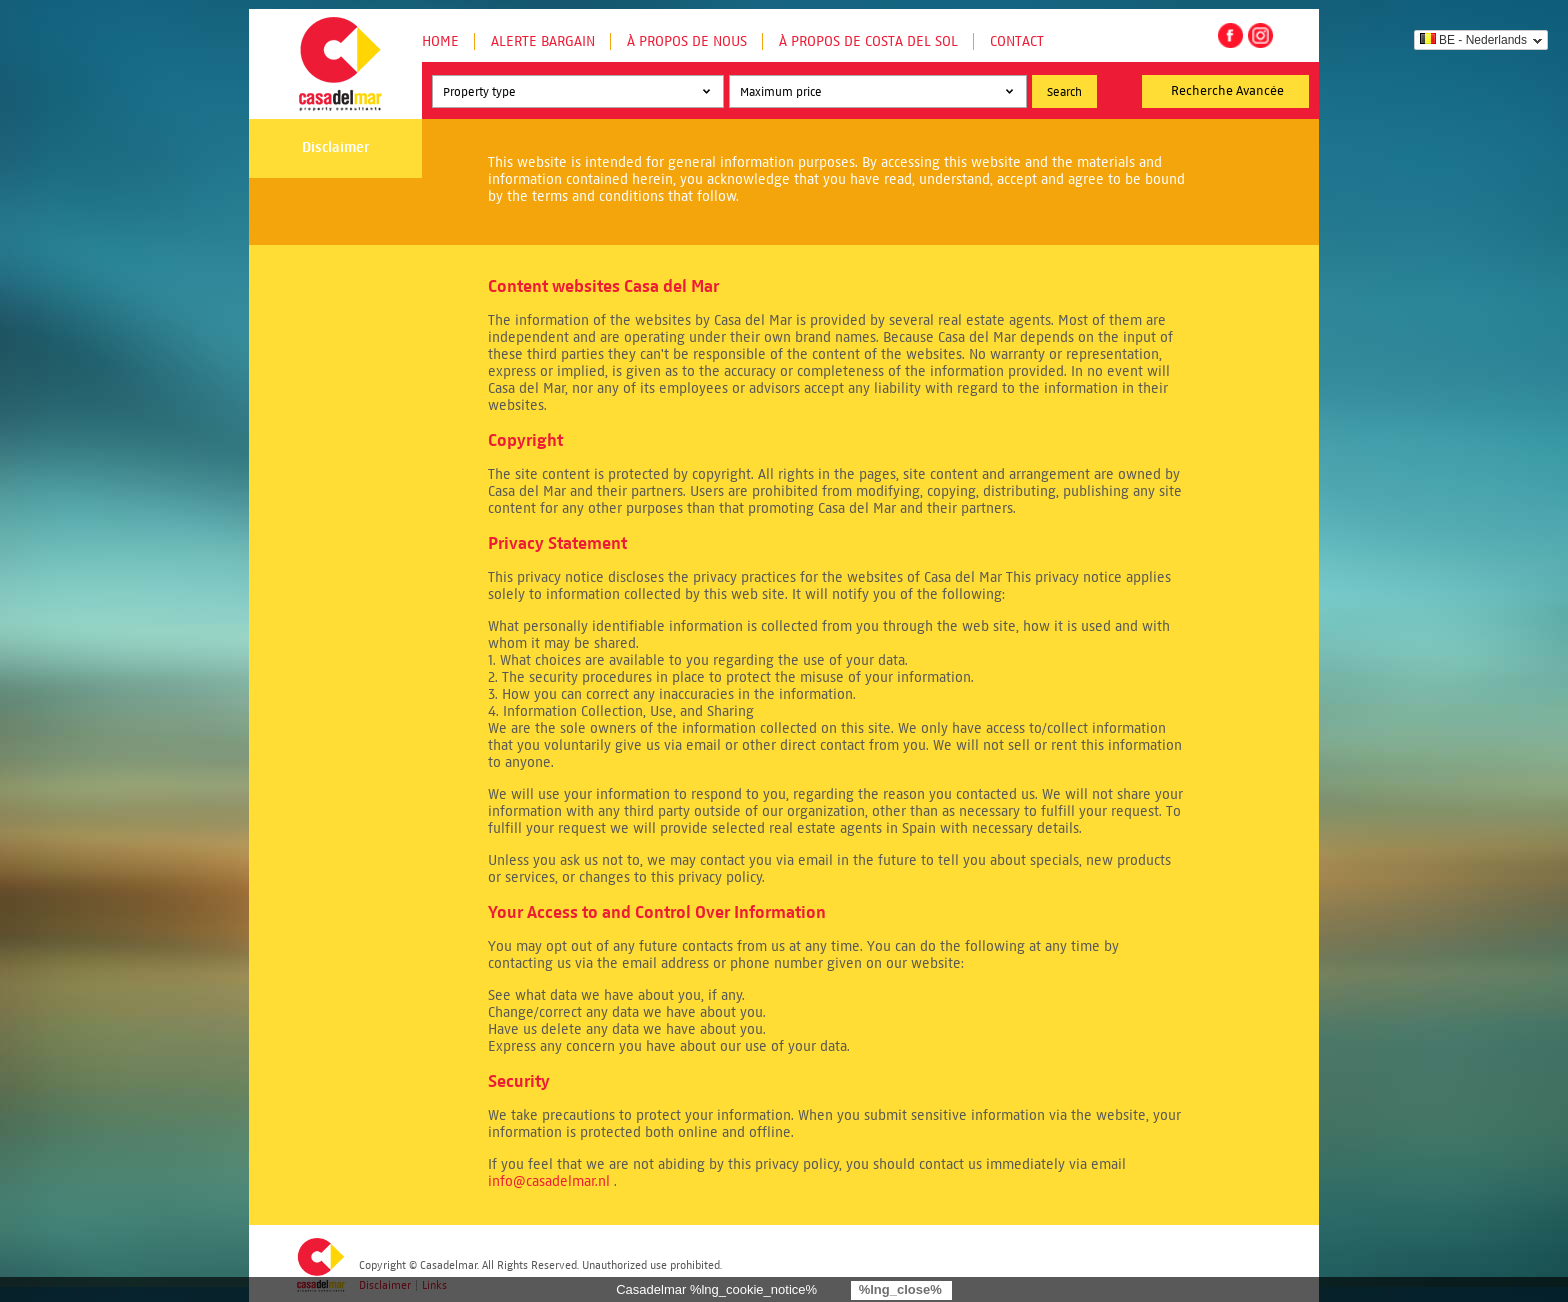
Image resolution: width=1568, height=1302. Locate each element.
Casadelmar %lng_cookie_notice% (716, 1289)
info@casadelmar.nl (549, 1181)
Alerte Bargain (543, 41)
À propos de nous (687, 41)
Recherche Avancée (1227, 91)
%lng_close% (900, 1289)
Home (440, 41)
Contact (1017, 41)
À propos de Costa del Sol (868, 41)
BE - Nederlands (1473, 40)
